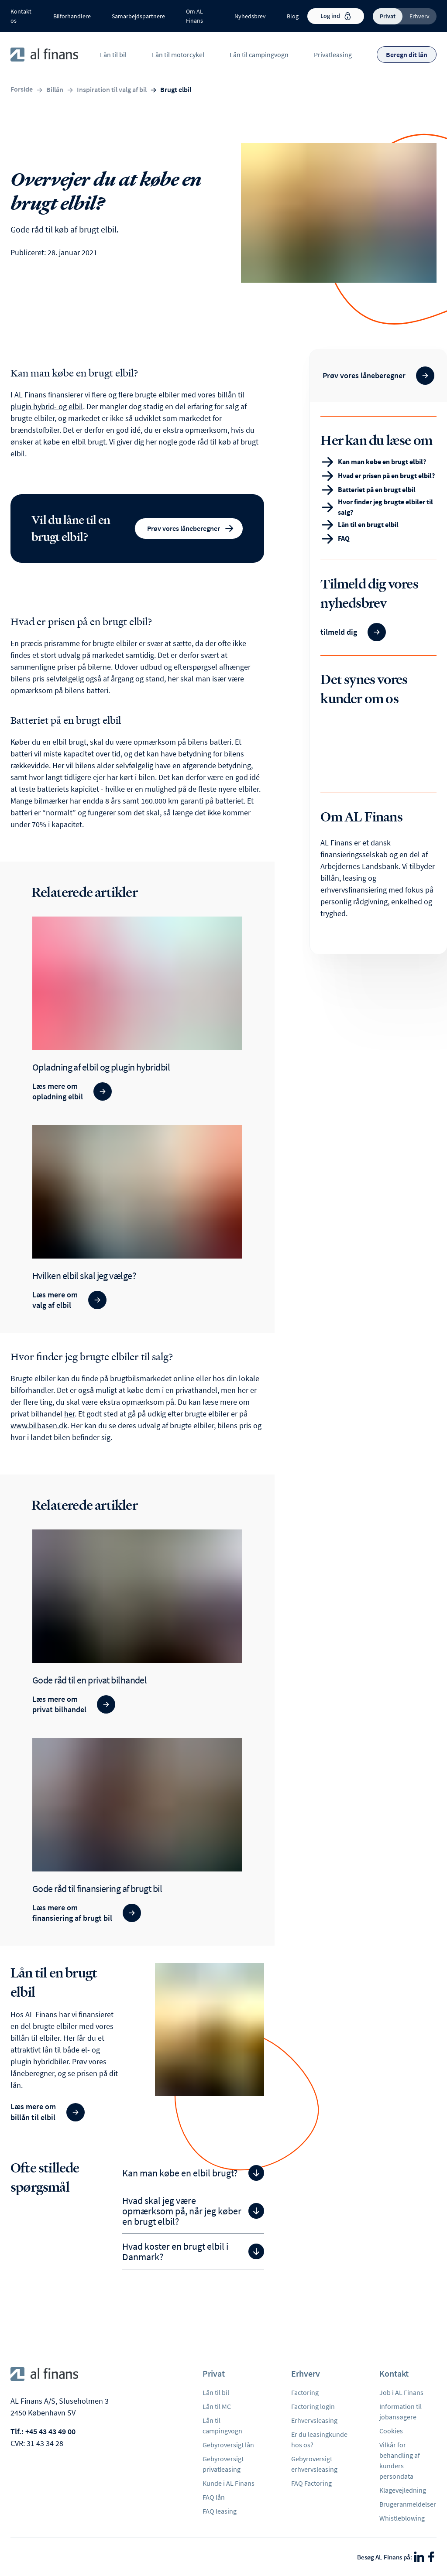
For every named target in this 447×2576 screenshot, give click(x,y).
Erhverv (419, 16)
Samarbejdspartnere (138, 16)
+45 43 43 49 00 (50, 2431)
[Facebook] (431, 2557)
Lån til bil (113, 54)
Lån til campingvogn (259, 54)
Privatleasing (333, 54)
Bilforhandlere (72, 16)
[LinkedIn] (419, 2557)
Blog (293, 16)
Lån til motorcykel (178, 54)
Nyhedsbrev (250, 16)
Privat (387, 16)
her (69, 1414)
